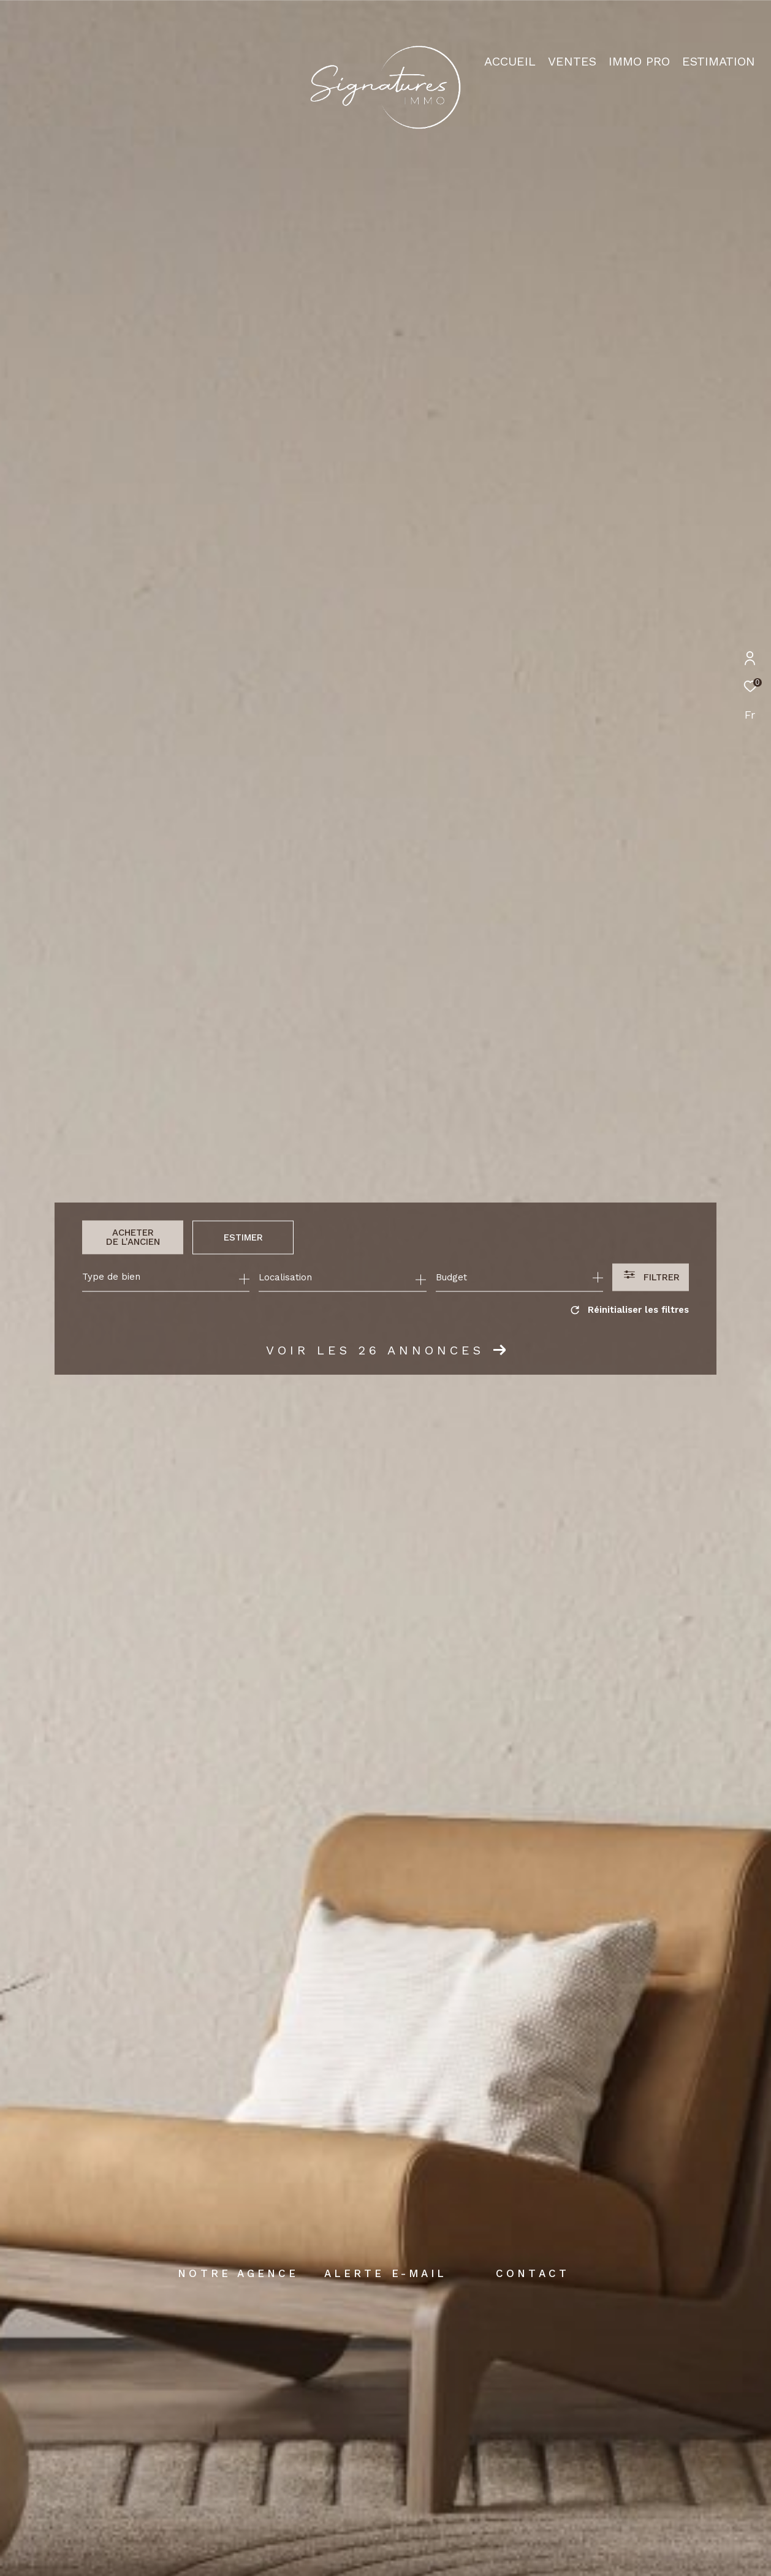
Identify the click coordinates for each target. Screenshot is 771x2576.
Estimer (243, 1236)
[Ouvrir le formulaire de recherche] (650, 1277)
